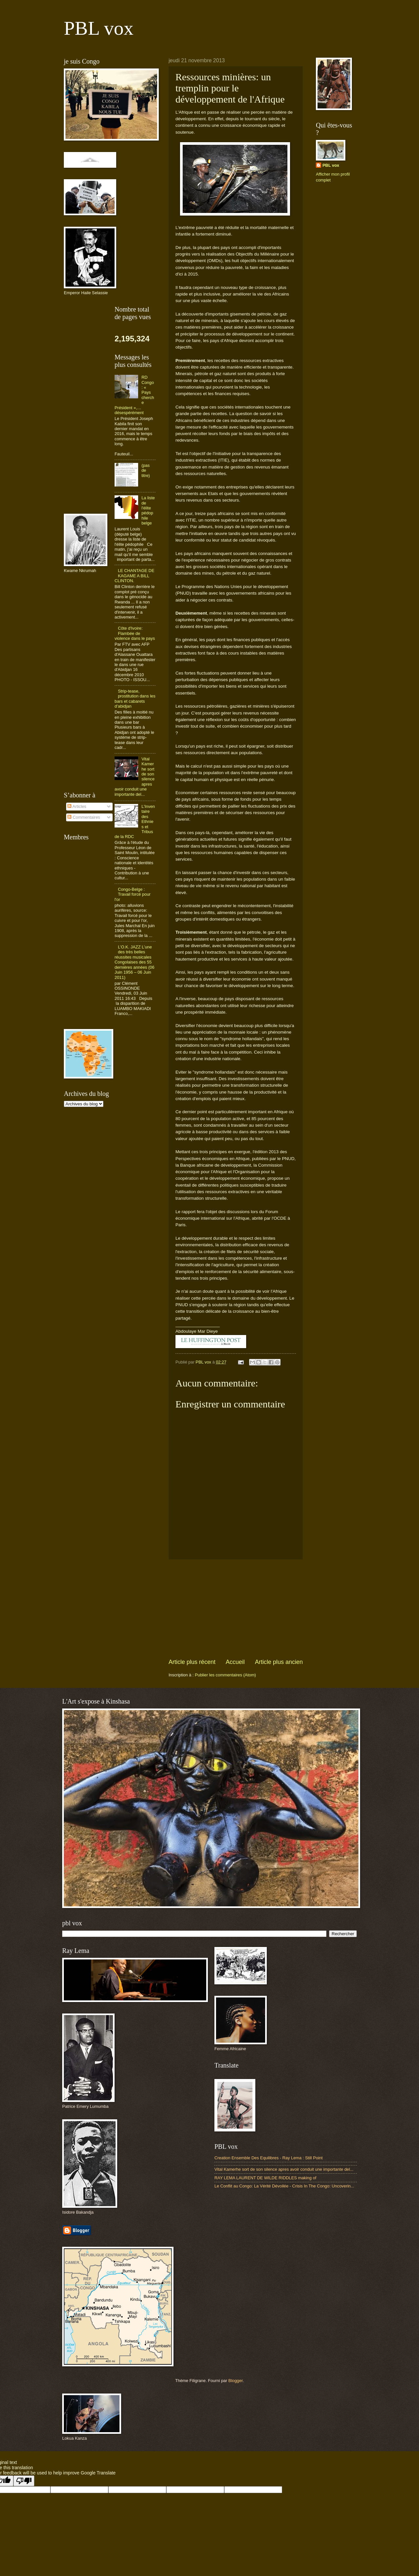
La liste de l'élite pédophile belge (148, 510)
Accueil (235, 1662)
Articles (76, 806)
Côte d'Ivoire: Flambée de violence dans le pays (135, 633)
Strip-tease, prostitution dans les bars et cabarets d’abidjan (135, 699)
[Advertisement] (236, 1609)
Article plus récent (192, 1662)
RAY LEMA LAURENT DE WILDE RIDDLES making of (265, 2177)
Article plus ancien (279, 1662)
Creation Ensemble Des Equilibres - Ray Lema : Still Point (268, 2157)
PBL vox (99, 28)
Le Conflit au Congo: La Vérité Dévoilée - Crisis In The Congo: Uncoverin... (284, 2186)
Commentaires (83, 817)
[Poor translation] (23, 2480)
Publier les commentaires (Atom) (225, 1674)
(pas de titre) (145, 470)
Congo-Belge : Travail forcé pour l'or (133, 894)
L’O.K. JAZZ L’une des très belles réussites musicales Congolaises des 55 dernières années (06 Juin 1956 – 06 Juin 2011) (135, 962)
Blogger (235, 2380)
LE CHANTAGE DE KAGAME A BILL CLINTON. (135, 575)
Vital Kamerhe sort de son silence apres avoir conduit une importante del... (284, 2169)
